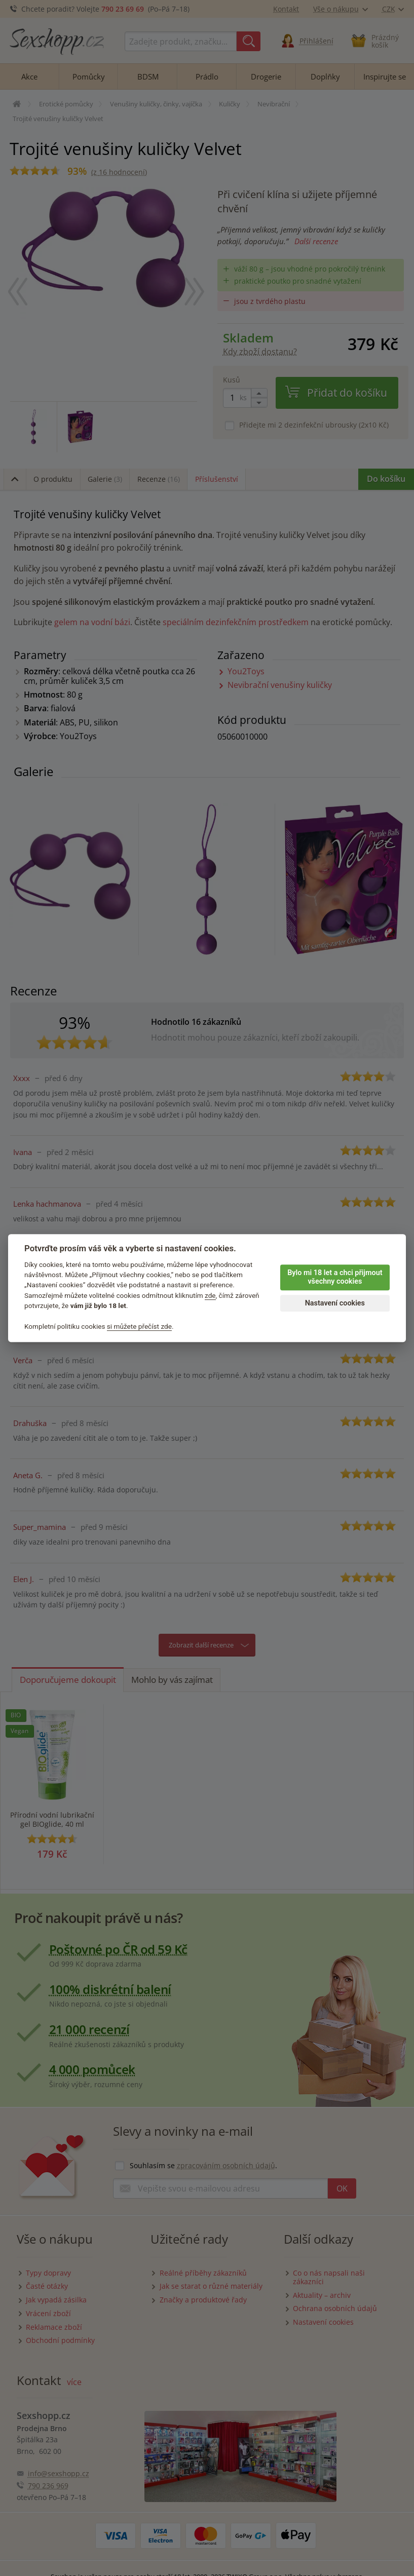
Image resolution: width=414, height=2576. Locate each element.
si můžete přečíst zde (139, 1326)
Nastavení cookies (335, 1303)
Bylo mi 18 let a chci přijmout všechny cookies (334, 1277)
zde (210, 1295)
